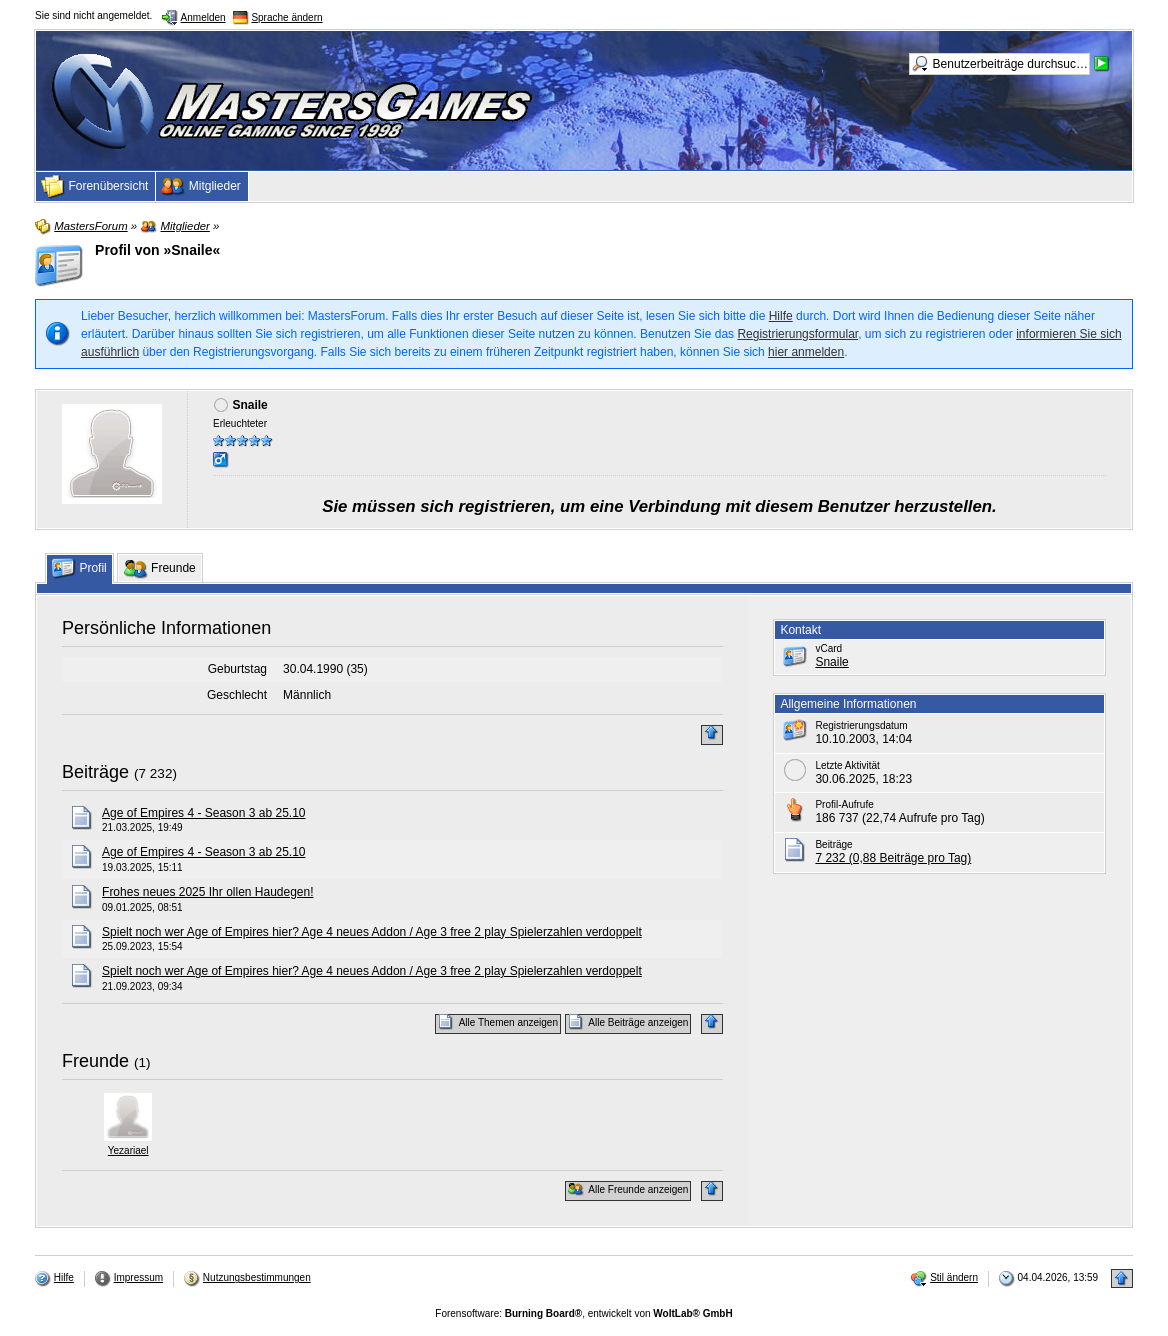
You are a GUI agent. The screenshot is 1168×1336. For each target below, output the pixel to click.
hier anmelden (806, 352)
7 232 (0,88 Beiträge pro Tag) (893, 858)
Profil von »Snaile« (157, 250)
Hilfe (781, 316)
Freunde (95, 1061)
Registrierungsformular (797, 334)
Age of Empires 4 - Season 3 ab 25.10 (203, 813)
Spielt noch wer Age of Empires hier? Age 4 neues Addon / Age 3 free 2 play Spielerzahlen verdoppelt (372, 932)
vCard (828, 648)
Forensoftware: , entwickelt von (583, 1313)
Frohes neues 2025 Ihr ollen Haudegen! (207, 892)
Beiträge (95, 772)
